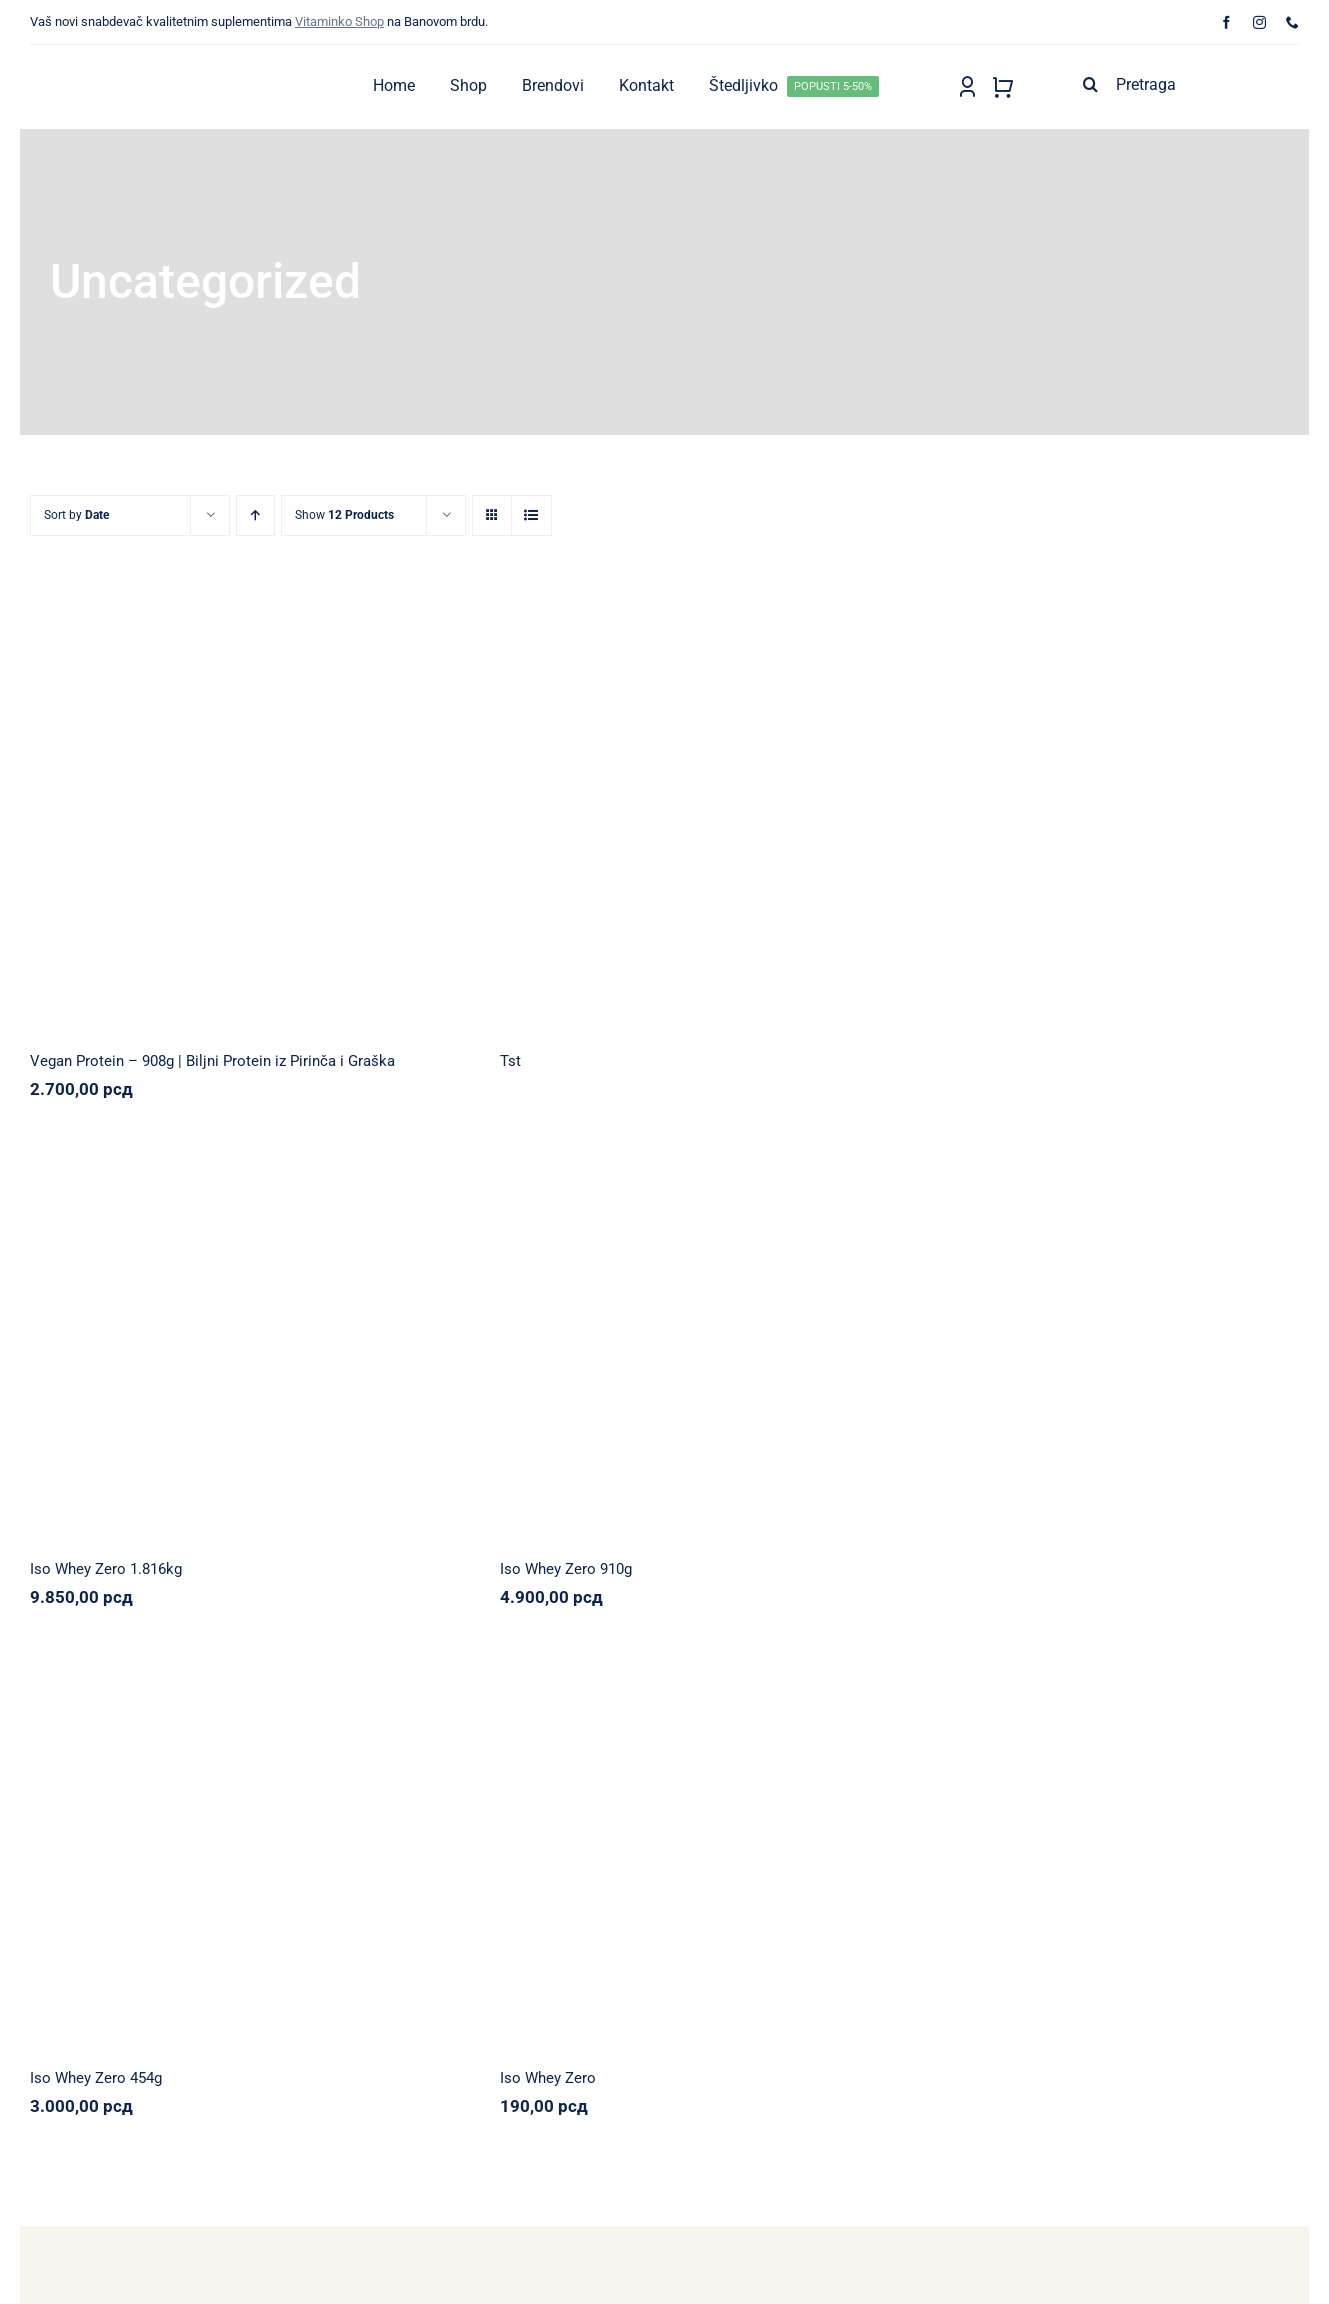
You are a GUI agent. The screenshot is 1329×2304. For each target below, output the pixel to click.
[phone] (1292, 22)
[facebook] (1226, 22)
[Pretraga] (1186, 84)
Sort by (76, 515)
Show (344, 515)
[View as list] (531, 515)
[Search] (1090, 84)
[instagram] (1259, 22)
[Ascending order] (255, 515)
